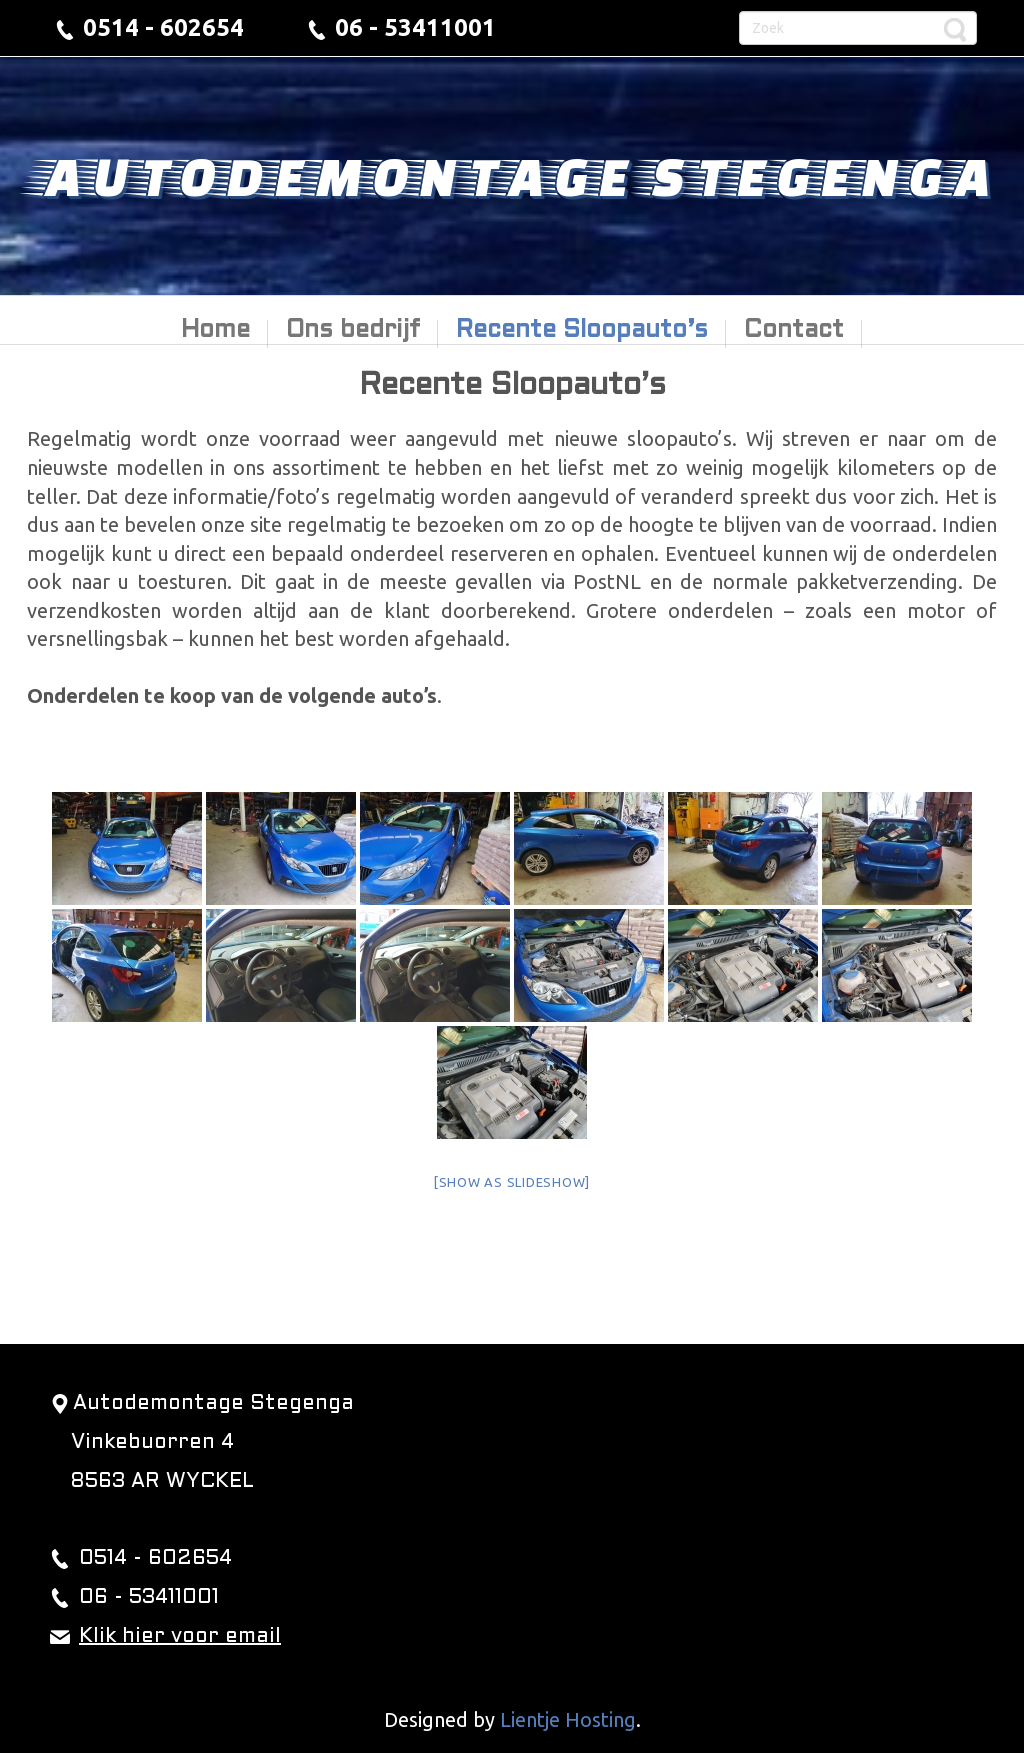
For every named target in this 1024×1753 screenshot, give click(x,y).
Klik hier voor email (180, 1637)
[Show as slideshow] (512, 1182)
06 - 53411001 (415, 27)
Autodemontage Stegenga (512, 175)
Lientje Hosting (568, 1719)
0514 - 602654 (163, 27)
